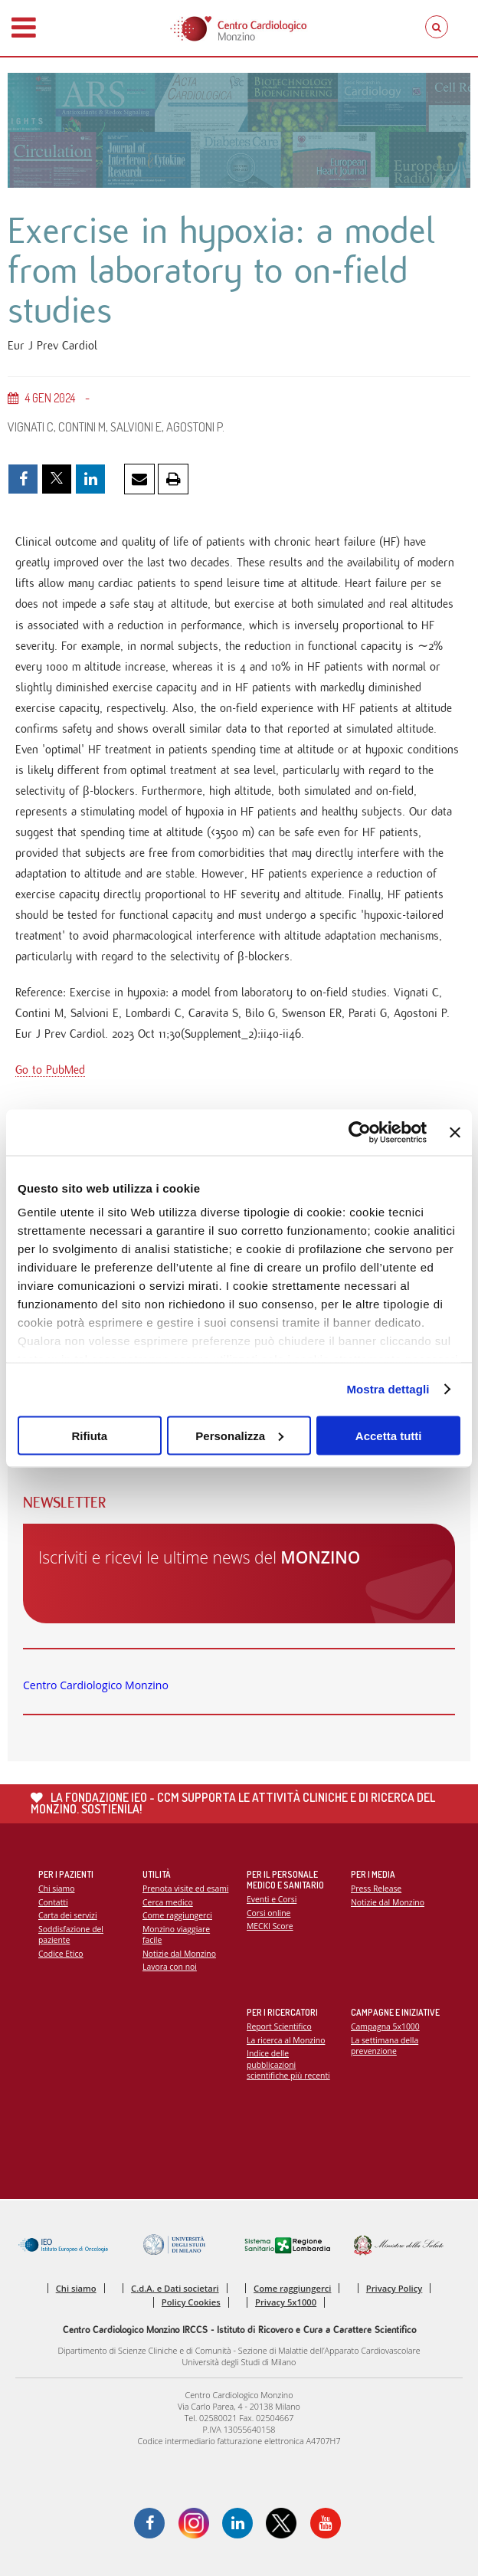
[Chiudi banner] (455, 1132)
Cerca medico (167, 1902)
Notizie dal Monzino (179, 1953)
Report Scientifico (279, 2026)
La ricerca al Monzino (286, 2040)
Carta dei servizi (67, 1915)
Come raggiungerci (177, 1915)
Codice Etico (60, 1953)
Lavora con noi (169, 1966)
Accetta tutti (388, 1435)
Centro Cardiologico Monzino (96, 1685)
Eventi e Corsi (271, 1899)
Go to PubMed (50, 1069)
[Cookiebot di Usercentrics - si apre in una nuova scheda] (360, 1132)
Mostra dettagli (387, 1389)
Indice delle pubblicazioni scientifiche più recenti (288, 2064)
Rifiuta (89, 1435)
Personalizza (239, 1435)
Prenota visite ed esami (185, 1888)
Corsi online (268, 1913)
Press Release (376, 1888)
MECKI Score (270, 1926)
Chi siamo (56, 1888)
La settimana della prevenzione (384, 2046)
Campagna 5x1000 (385, 2026)
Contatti (53, 1902)
